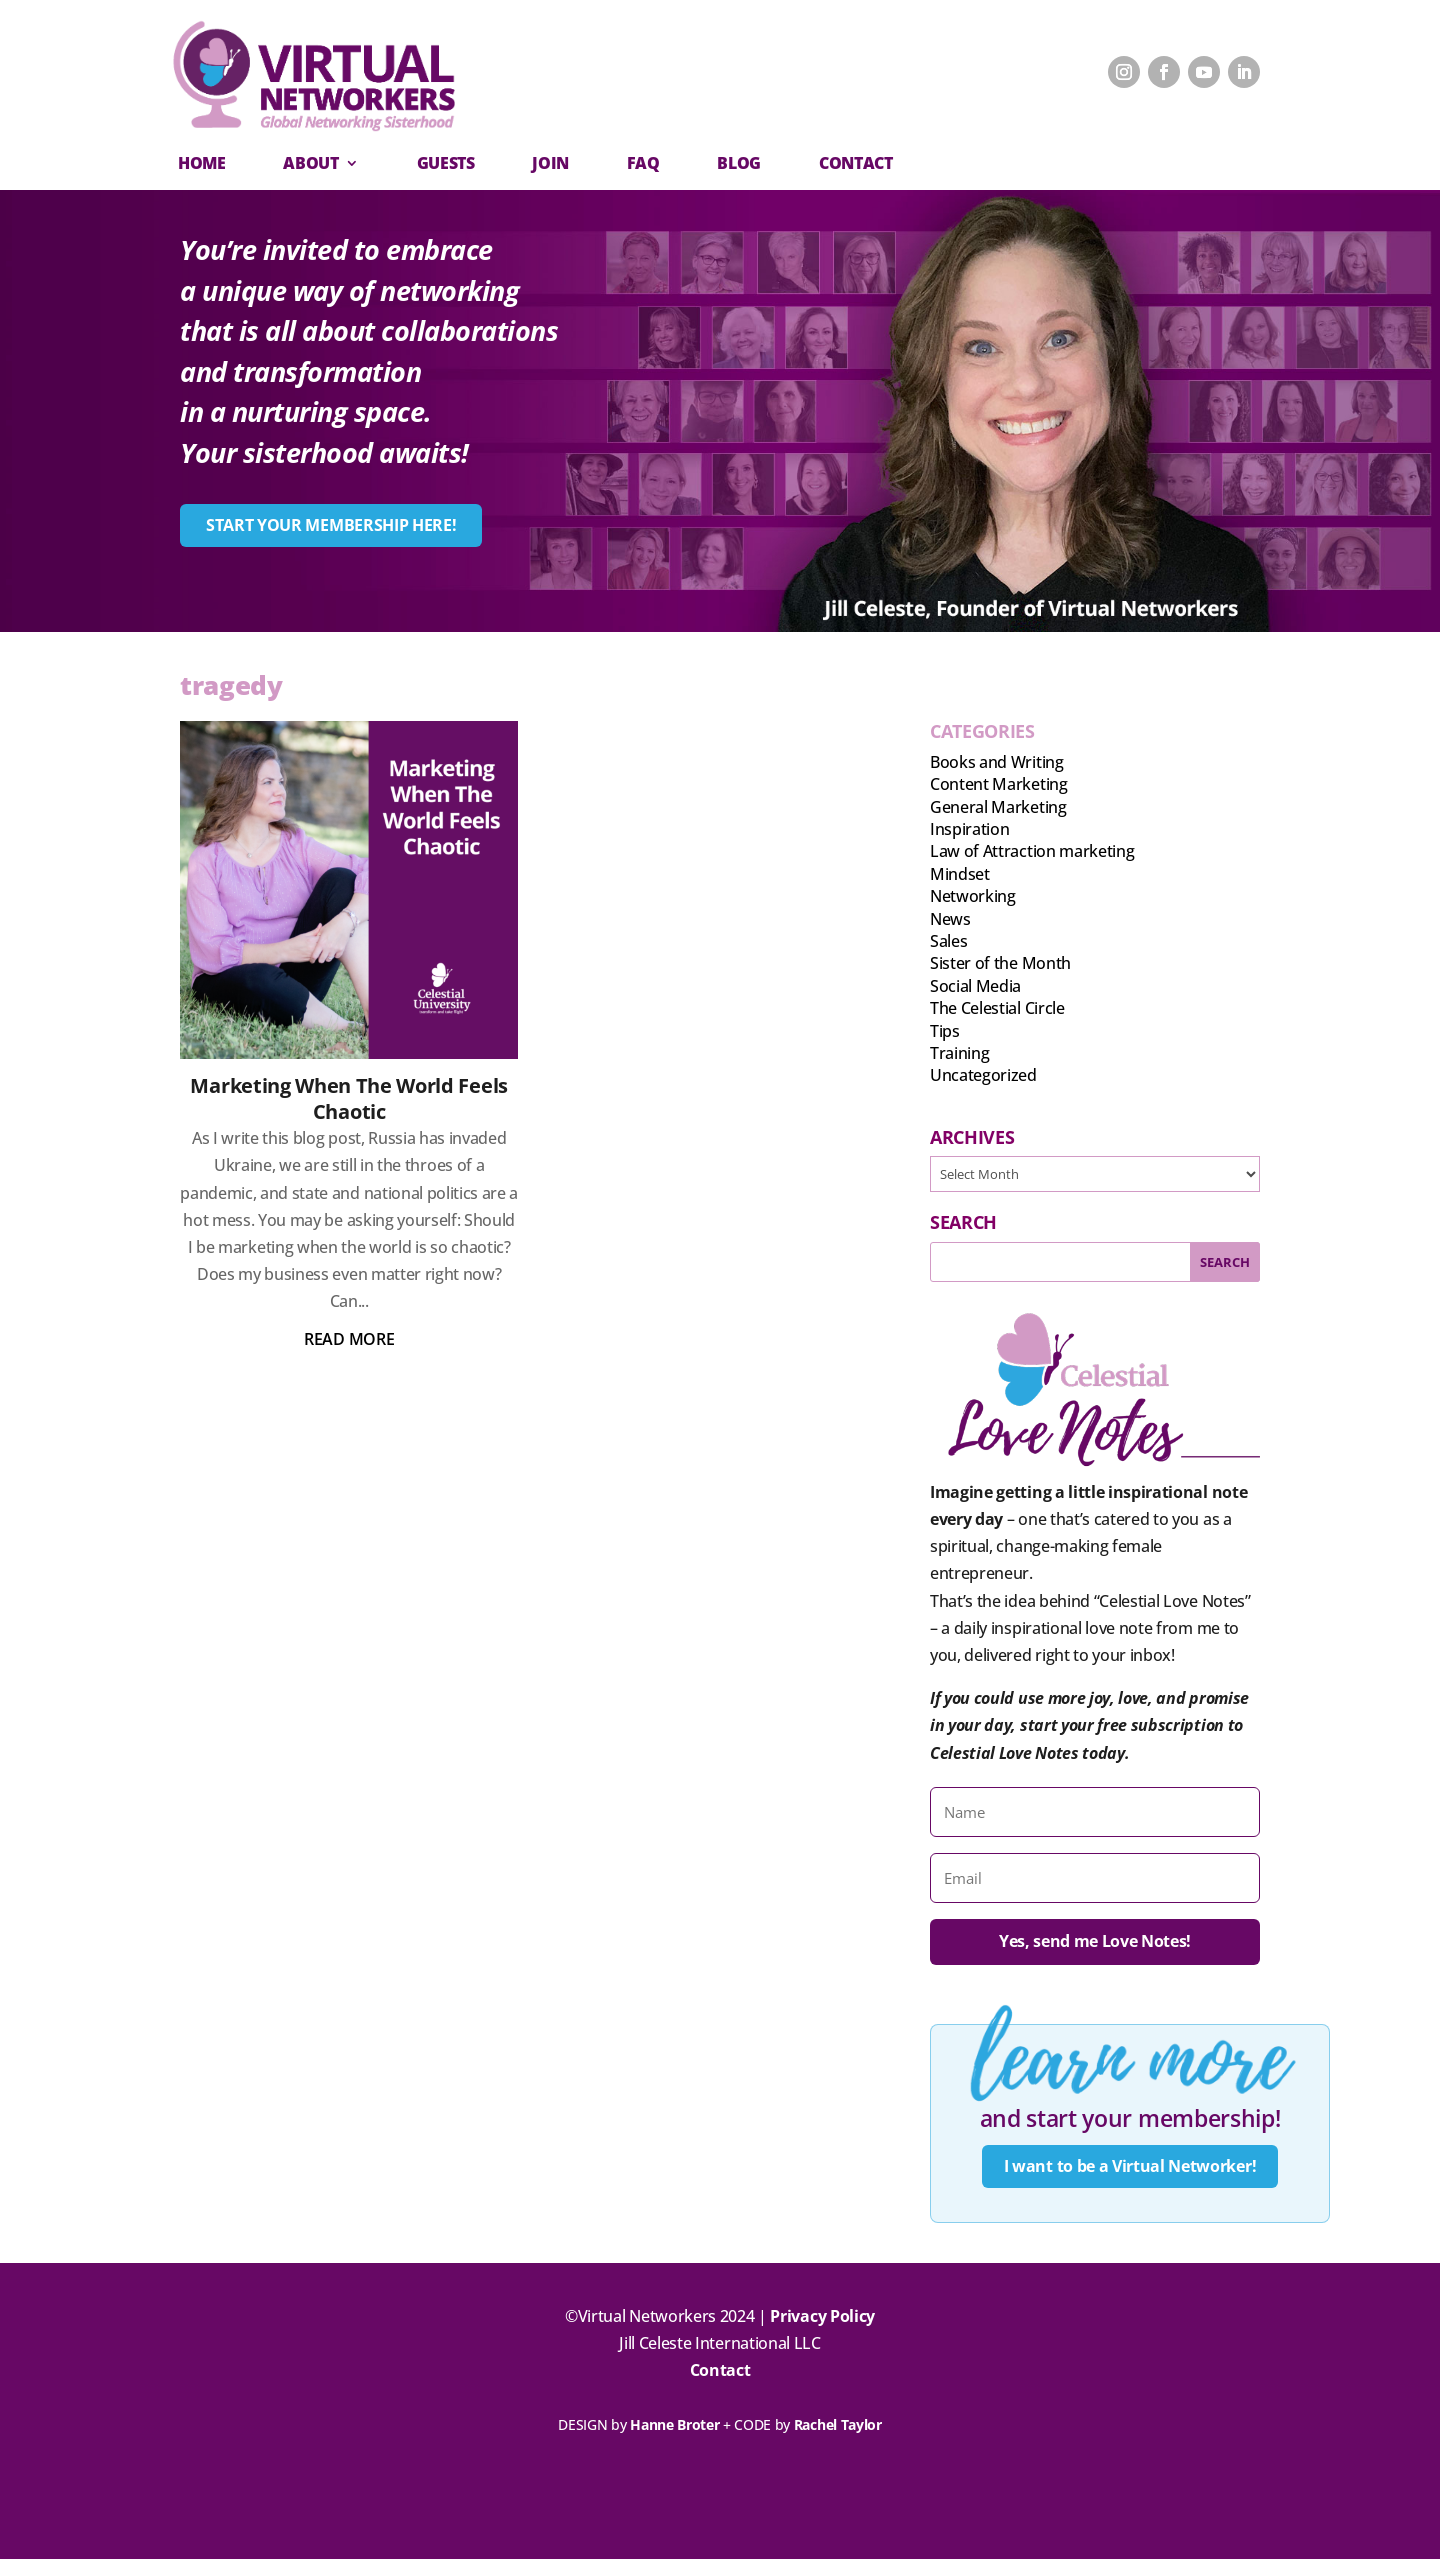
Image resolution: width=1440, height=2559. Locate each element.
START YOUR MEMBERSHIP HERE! (331, 525)
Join (550, 163)
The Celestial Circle (997, 1008)
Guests (446, 163)
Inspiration (969, 829)
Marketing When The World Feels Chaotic (348, 1098)
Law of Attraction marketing (1032, 851)
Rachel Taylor (838, 2424)
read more (349, 1339)
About (310, 163)
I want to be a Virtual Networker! (1130, 2166)
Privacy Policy (822, 2316)
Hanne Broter (674, 2424)
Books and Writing (997, 762)
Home (202, 163)
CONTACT (856, 163)
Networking (973, 896)
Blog (739, 163)
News (950, 919)
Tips (945, 1031)
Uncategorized (983, 1075)
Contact (720, 2371)
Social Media (975, 986)
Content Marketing (999, 784)
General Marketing (998, 807)
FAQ (643, 163)
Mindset (960, 874)
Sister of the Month (1000, 963)
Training (959, 1053)
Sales (948, 941)
